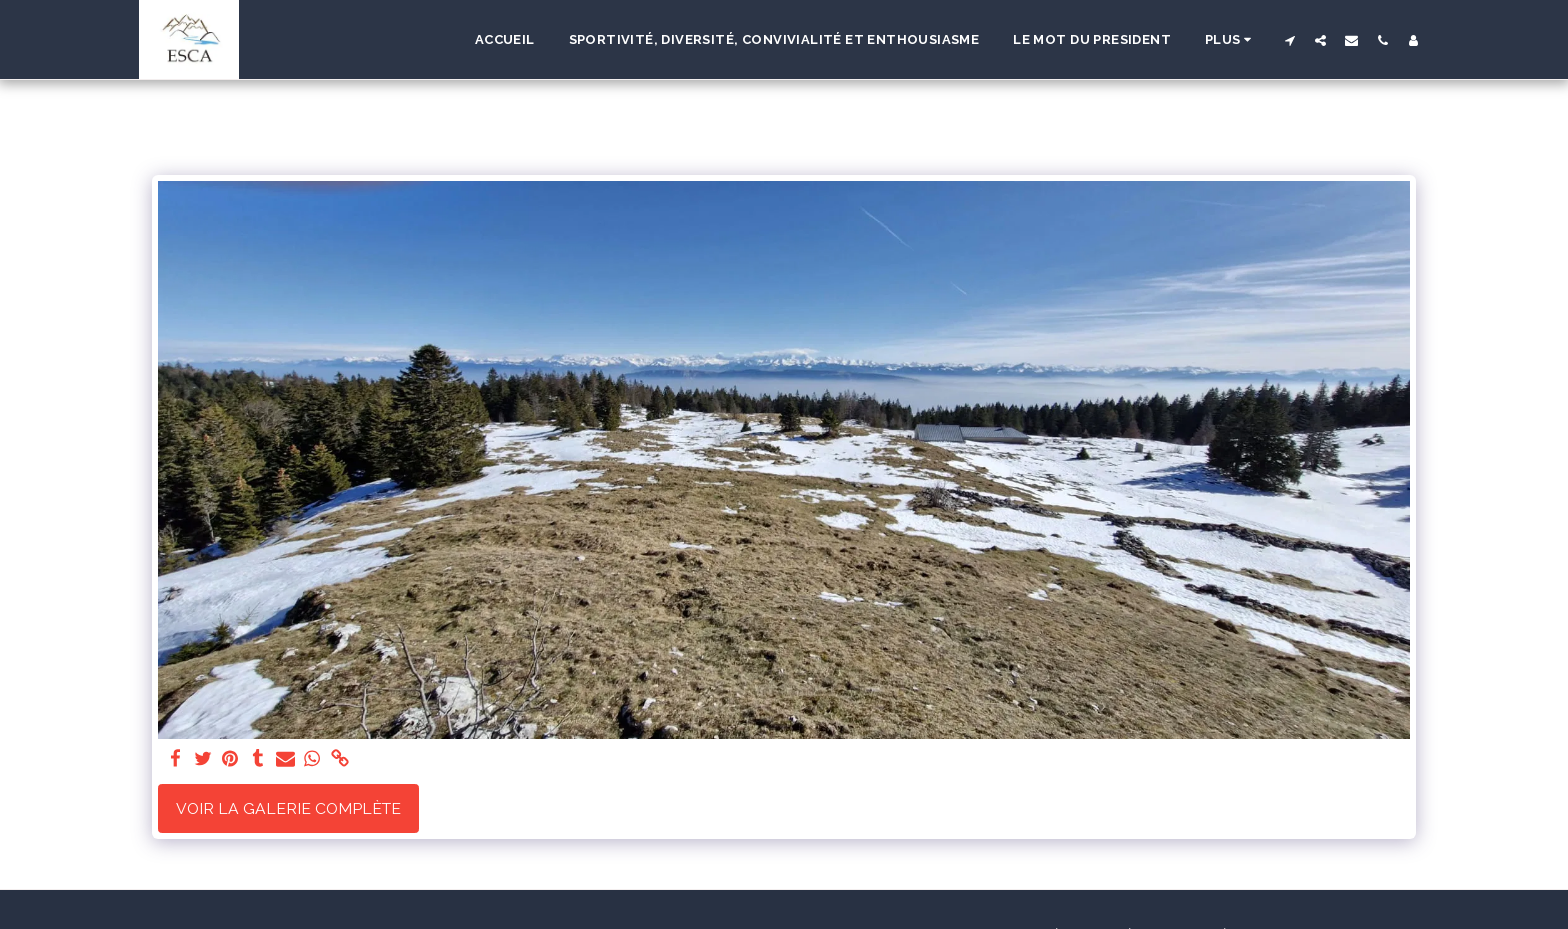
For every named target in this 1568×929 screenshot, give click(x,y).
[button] (1289, 40)
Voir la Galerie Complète (288, 808)
